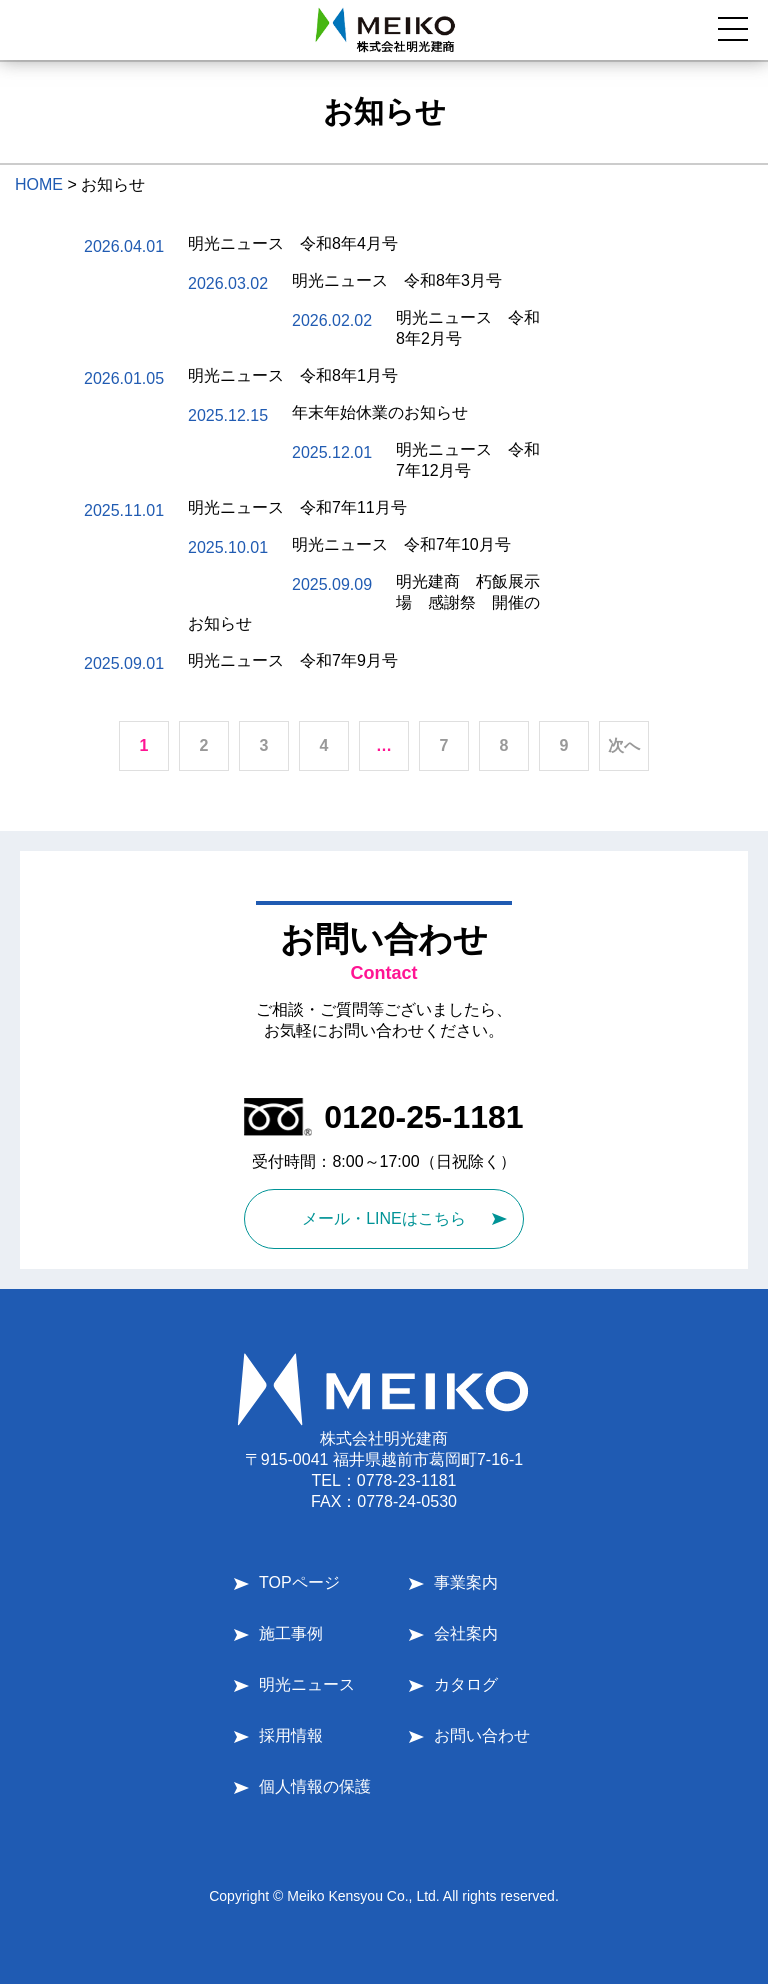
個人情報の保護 (315, 1786)
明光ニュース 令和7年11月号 (297, 507)
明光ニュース (307, 1684)
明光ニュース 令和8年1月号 (293, 375)
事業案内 (466, 1582)
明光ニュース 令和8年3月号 (397, 280)
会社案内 (466, 1633)
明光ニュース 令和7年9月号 (293, 660)
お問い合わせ (482, 1735)
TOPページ (299, 1582)
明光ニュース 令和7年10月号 (401, 544)
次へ (624, 745)
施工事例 (291, 1633)
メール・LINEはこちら (384, 1218)
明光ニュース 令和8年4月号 (293, 243)
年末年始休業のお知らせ (380, 412)
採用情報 (291, 1735)
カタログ (466, 1684)
